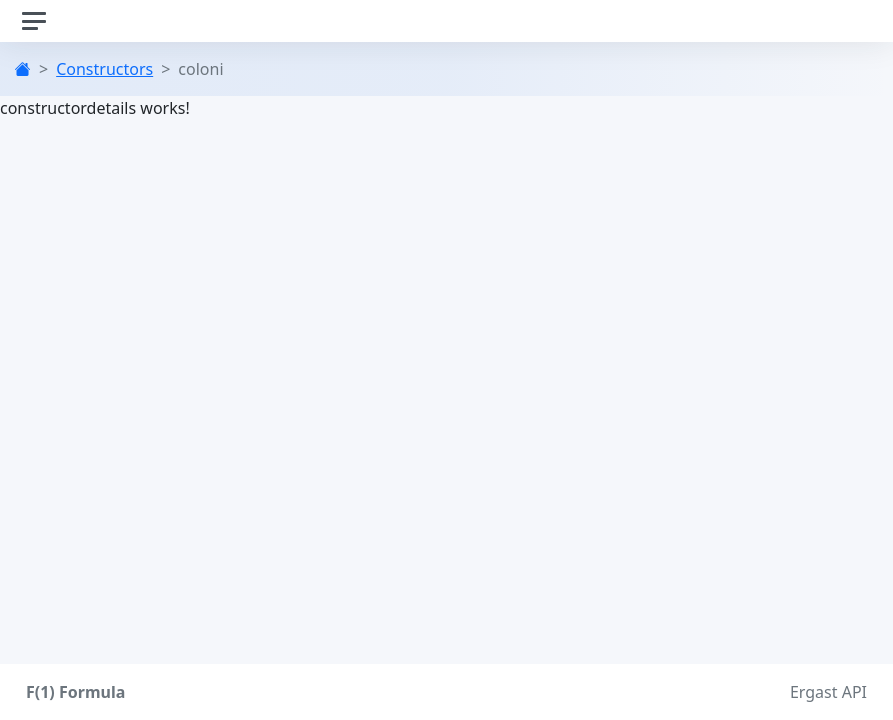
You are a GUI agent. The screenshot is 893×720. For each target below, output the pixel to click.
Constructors (104, 69)
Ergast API (828, 692)
